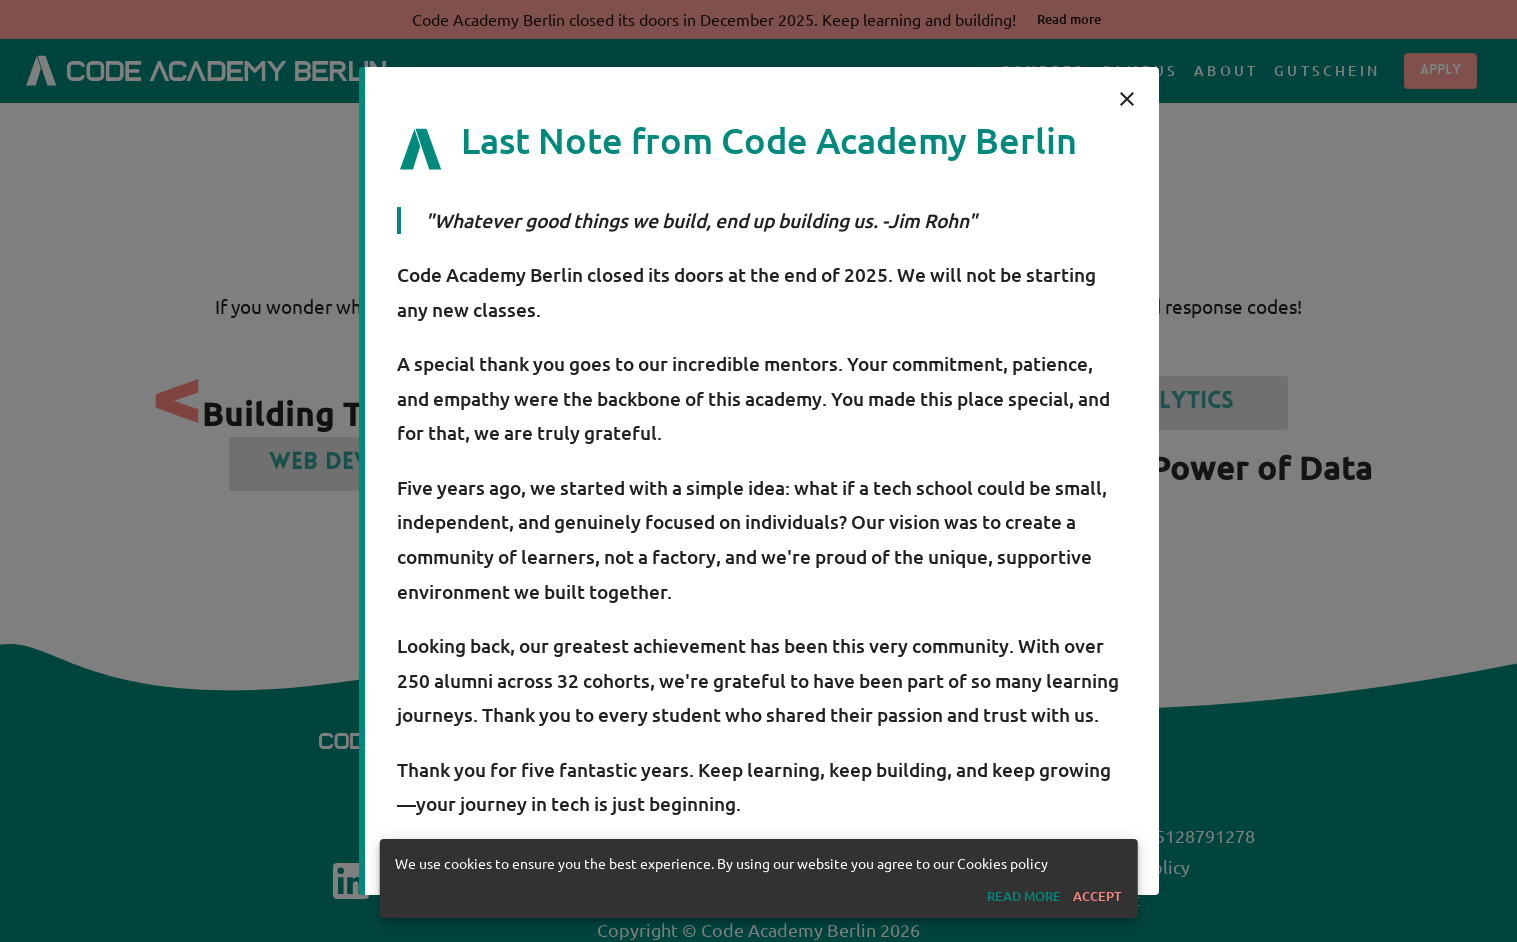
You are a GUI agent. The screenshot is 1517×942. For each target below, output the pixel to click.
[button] (1024, 896)
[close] (1127, 99)
